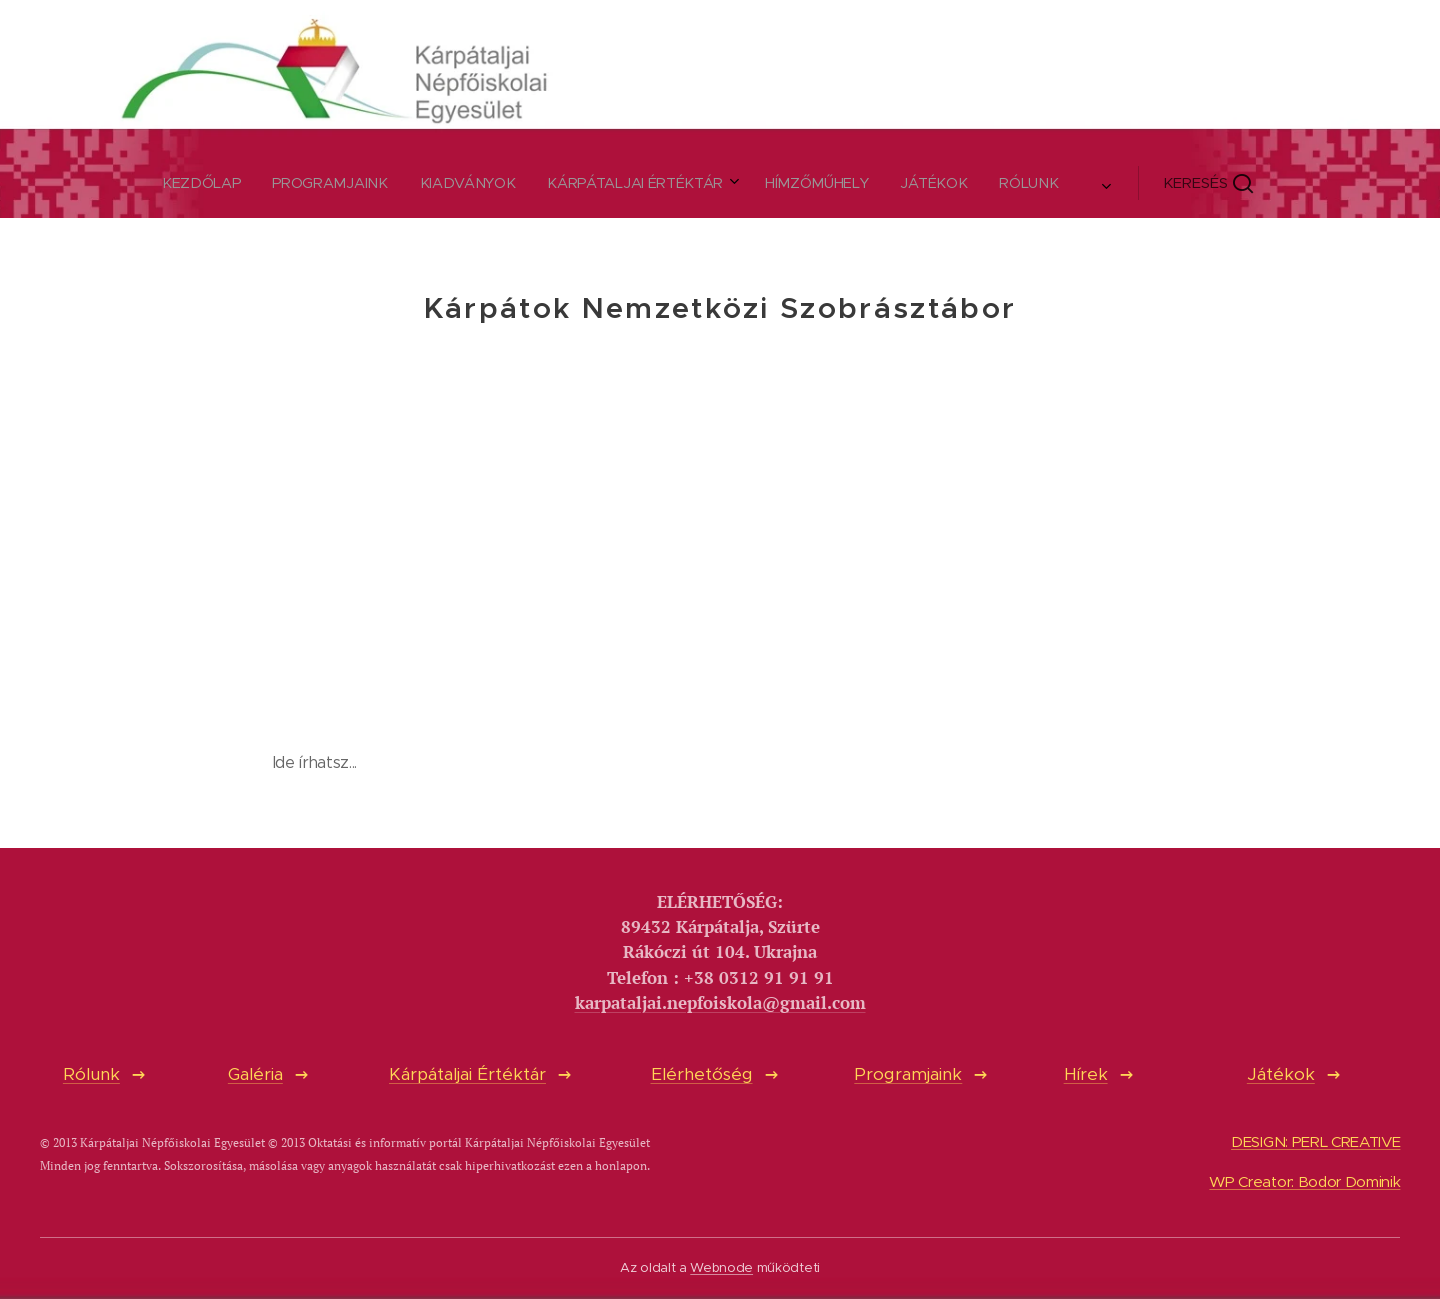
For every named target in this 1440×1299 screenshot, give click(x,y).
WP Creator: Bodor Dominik (1304, 1181)
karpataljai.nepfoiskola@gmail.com (720, 1002)
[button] (879, 183)
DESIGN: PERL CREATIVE (1315, 1141)
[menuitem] (499, 183)
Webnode (721, 1267)
